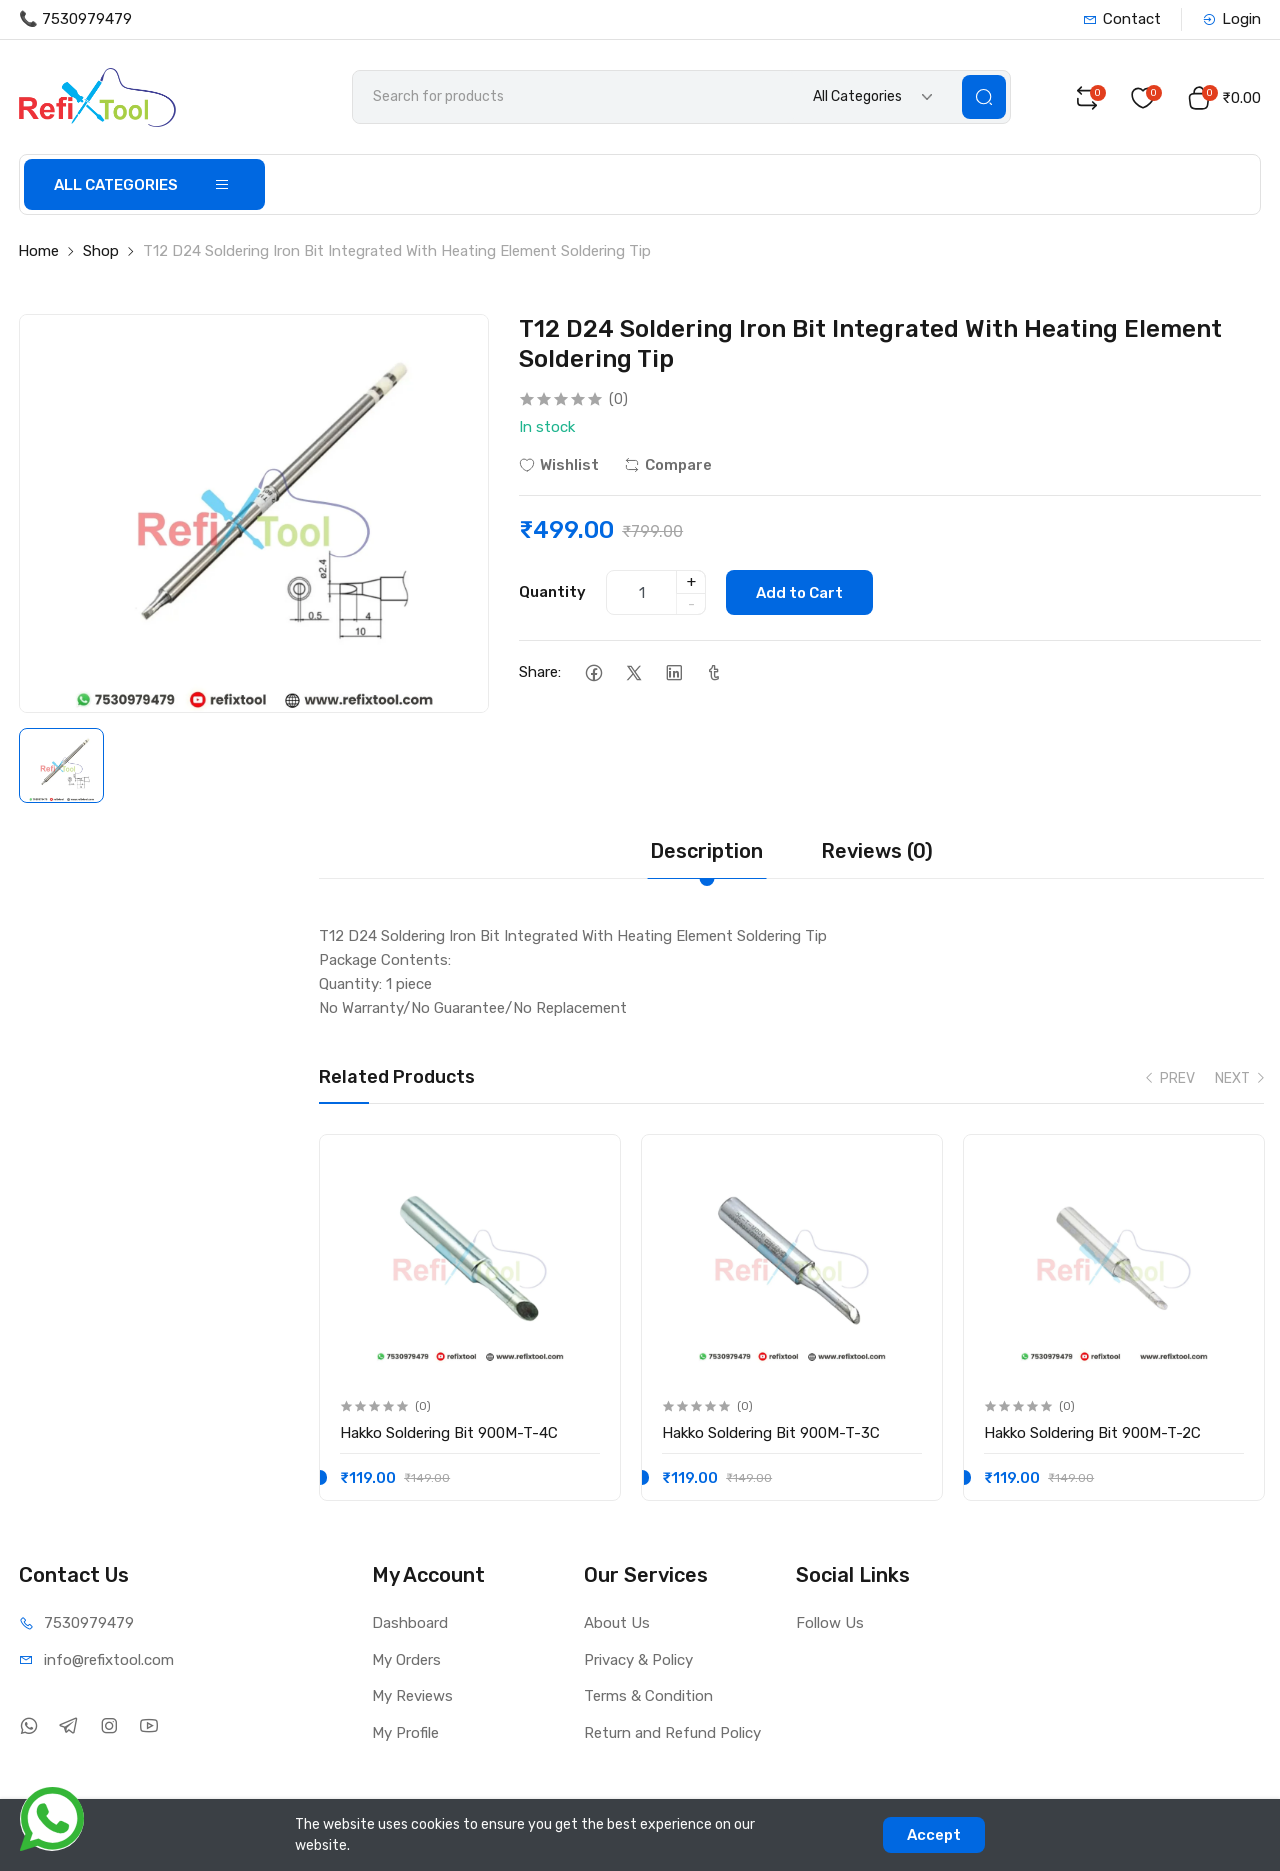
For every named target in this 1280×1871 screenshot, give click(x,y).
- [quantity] (691, 604)
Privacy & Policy (638, 1660)
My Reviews (412, 1696)
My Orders (406, 1660)
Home (38, 251)
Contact (1122, 19)
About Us (617, 1623)
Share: (540, 672)
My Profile (405, 1733)
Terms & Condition (648, 1696)
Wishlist (559, 465)
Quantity (552, 592)
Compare (668, 465)
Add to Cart (799, 593)
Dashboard (410, 1623)
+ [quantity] (691, 582)
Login (1231, 19)
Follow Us (830, 1623)
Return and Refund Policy (672, 1733)
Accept (934, 1835)
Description (706, 851)
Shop (101, 251)
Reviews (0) (877, 851)
